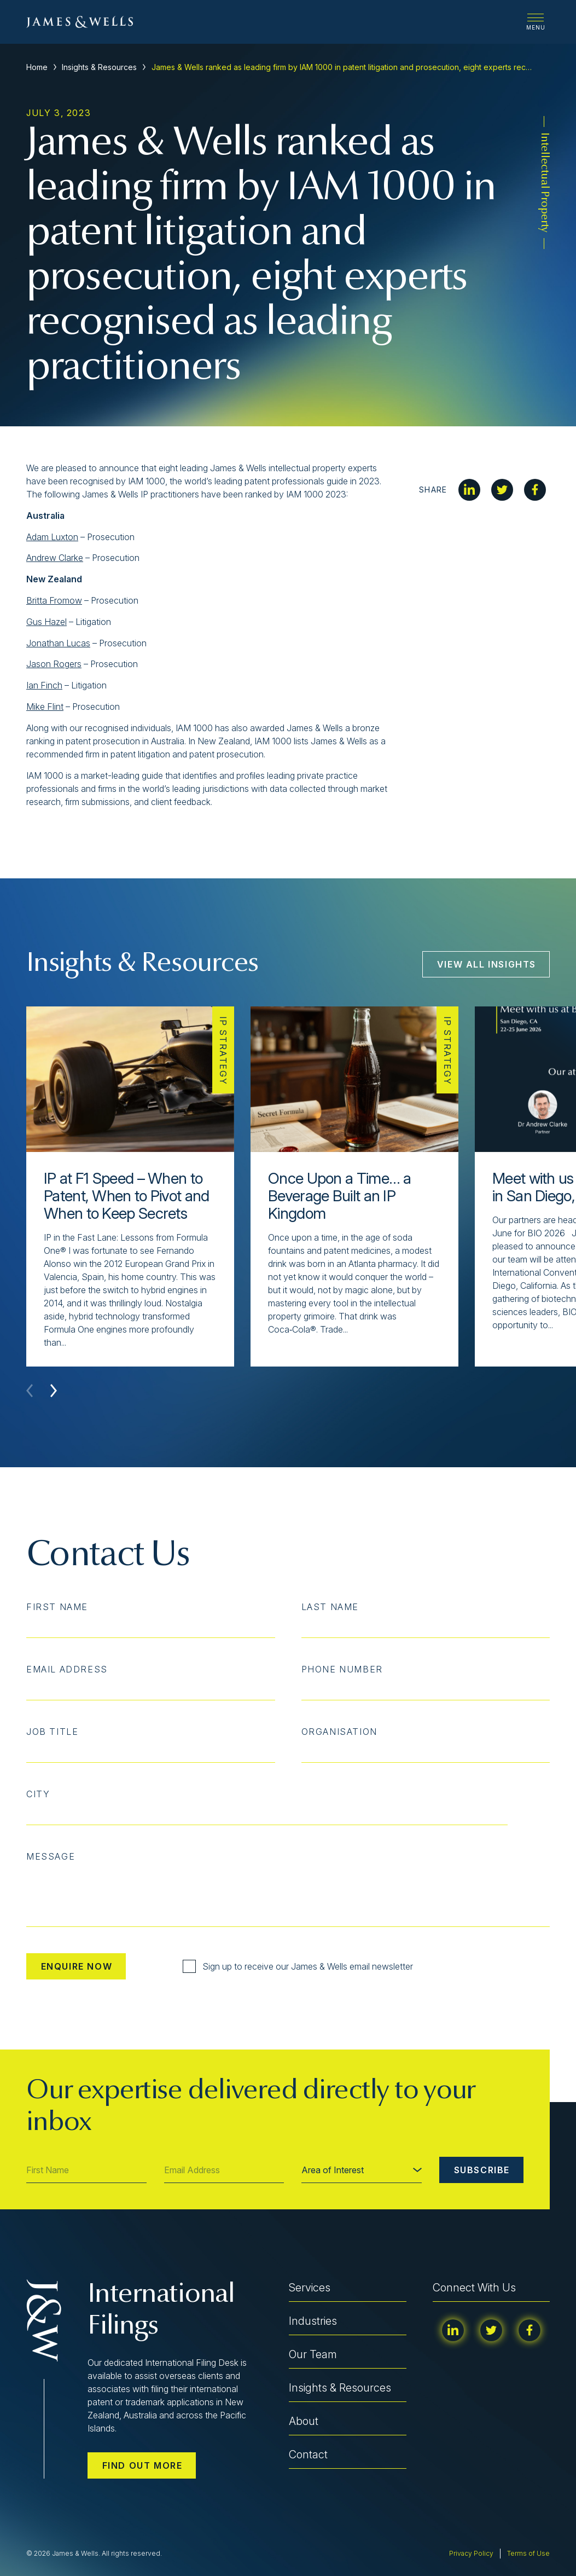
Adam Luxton (52, 536)
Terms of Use (528, 2553)
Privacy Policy (471, 2553)
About (303, 2421)
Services (309, 2287)
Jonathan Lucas (58, 643)
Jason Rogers (54, 663)
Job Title (52, 1731)
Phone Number (342, 1669)
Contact (308, 2454)
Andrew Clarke (54, 557)
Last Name (330, 1607)
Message (50, 1856)
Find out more (142, 2465)
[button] (53, 1390)
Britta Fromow (54, 600)
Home (37, 67)
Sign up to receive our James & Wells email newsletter (298, 1966)
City (38, 1794)
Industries (313, 2321)
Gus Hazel (46, 621)
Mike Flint (44, 706)
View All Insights (486, 964)
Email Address (67, 1669)
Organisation (339, 1731)
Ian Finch (44, 685)
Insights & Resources (99, 67)
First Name (57, 1607)
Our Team (313, 2354)
